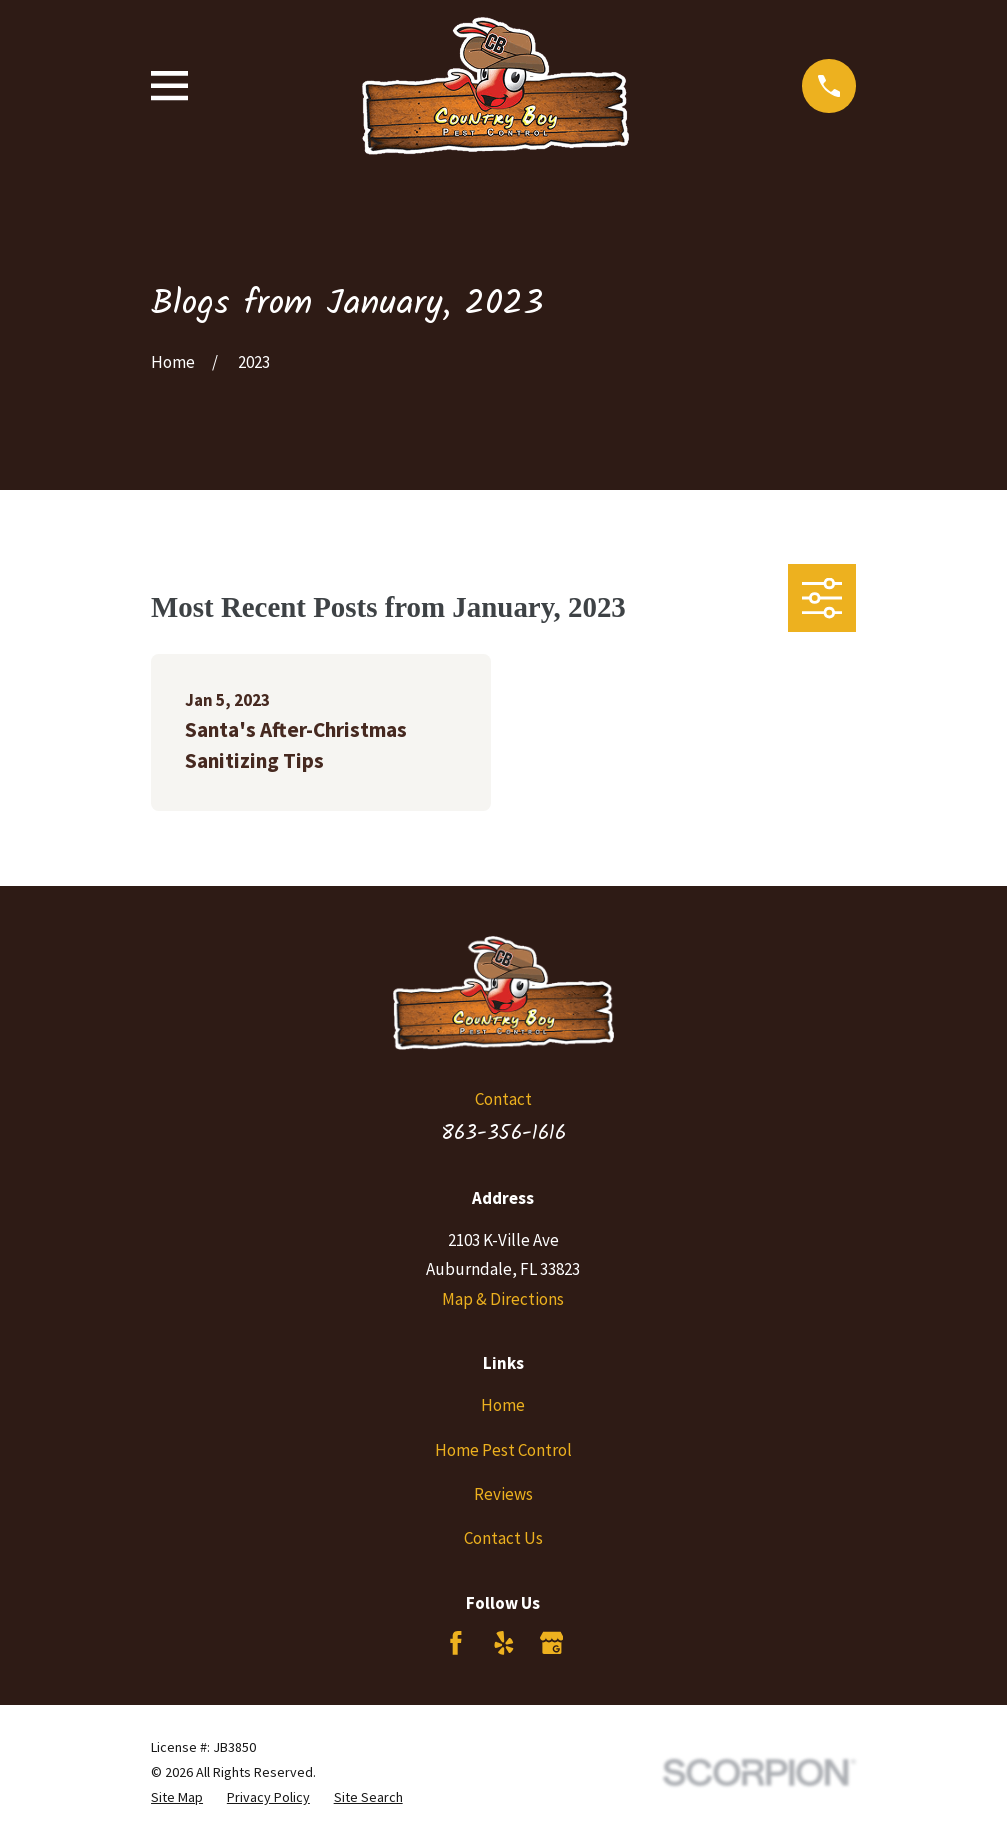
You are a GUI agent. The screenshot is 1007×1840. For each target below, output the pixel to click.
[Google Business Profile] (552, 1643)
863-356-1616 (503, 1133)
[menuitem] (177, 1797)
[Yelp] (504, 1643)
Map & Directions (503, 1299)
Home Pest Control (503, 1450)
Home (503, 1405)
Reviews (503, 1494)
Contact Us (503, 1538)
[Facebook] (456, 1643)
